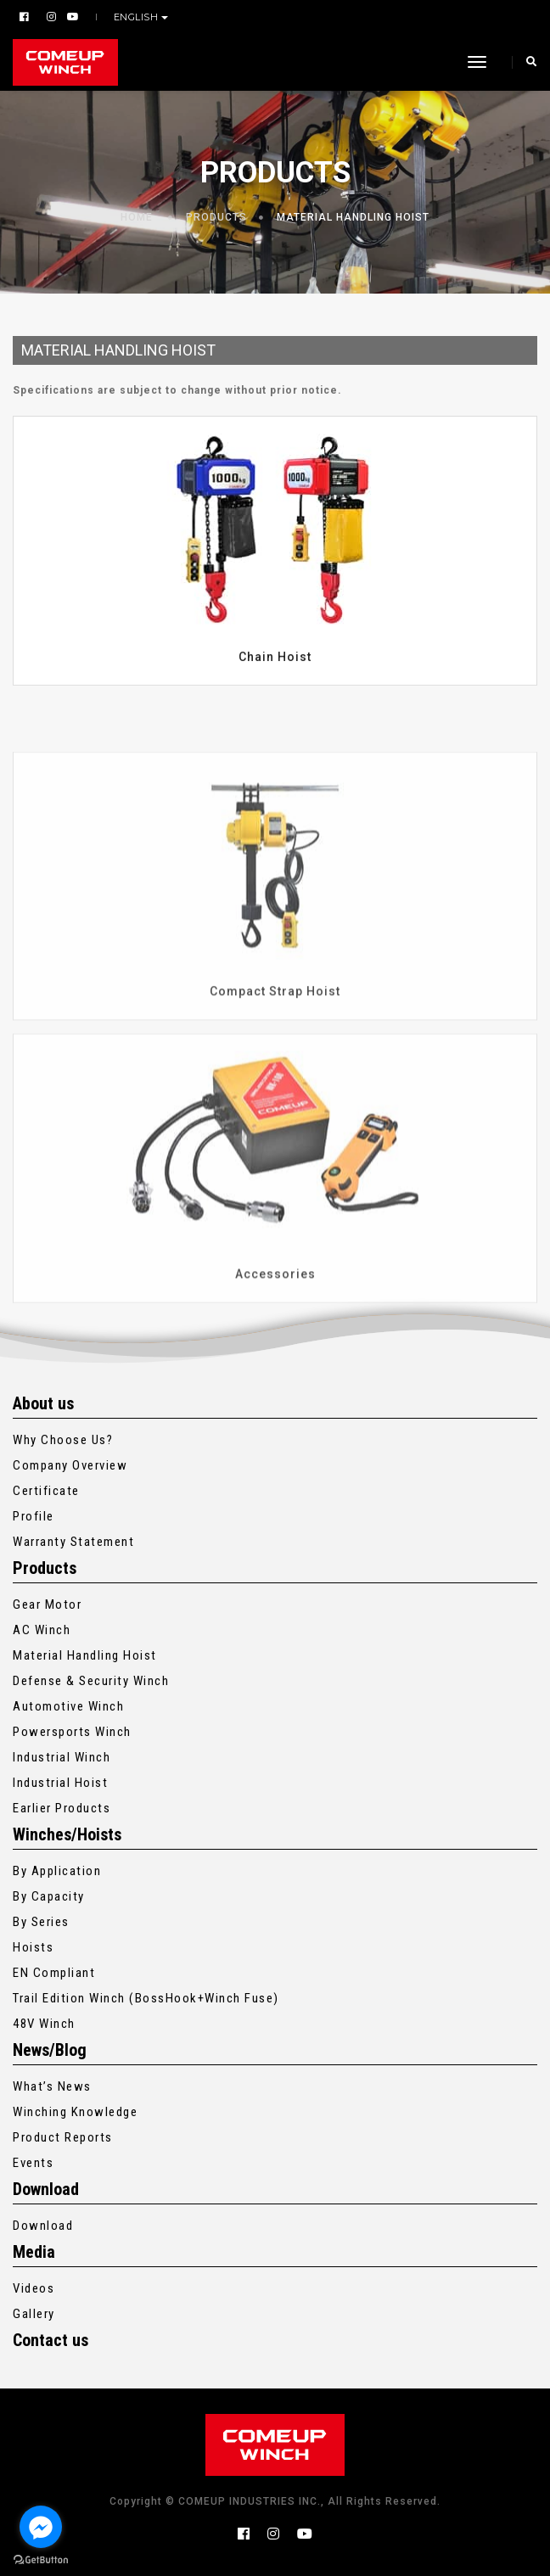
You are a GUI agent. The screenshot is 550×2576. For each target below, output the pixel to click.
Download (43, 2225)
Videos (33, 2288)
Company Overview (70, 1465)
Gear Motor (47, 1604)
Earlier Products (61, 1808)
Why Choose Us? (63, 1440)
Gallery (34, 2313)
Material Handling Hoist (353, 217)
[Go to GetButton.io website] (41, 2559)
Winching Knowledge (75, 2112)
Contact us (50, 2340)
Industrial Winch (61, 1757)
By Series (41, 1921)
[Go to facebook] (41, 2527)
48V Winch (44, 2023)
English (137, 17)
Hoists (33, 1947)
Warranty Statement (73, 1541)
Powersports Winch (72, 1731)
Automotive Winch (68, 1706)
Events (33, 2162)
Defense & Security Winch (91, 1680)
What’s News (52, 2086)
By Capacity (49, 1896)
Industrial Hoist (60, 1782)
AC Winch (41, 1630)
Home (137, 217)
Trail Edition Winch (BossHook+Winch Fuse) (146, 1998)
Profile (33, 1516)
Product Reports (63, 2137)
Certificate (46, 1490)
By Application (57, 1871)
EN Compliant (54, 1972)
